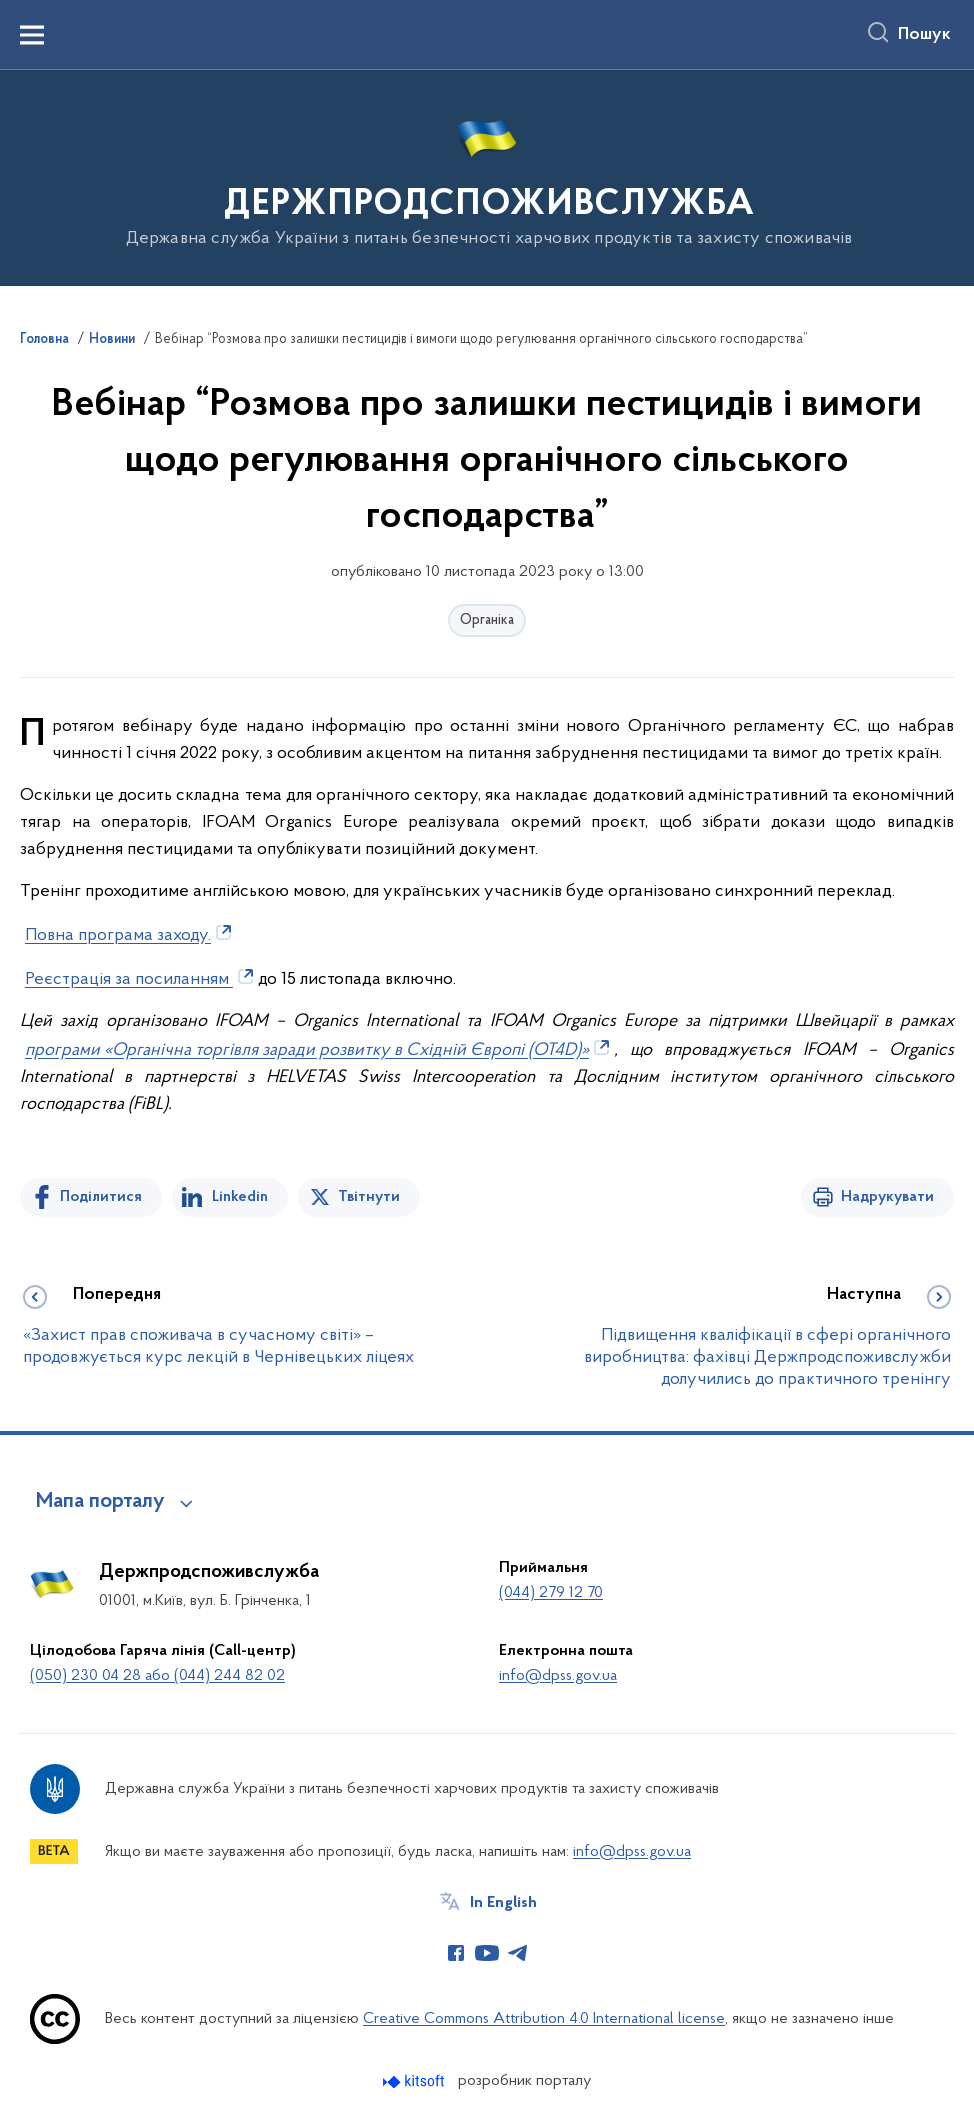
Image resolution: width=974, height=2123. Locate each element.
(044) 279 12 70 (551, 1593)
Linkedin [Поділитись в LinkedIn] (240, 1197)
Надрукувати (887, 1197)
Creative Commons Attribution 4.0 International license (544, 2019)
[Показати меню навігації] (32, 35)
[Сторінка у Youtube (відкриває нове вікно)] (487, 1953)
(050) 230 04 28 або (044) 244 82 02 (157, 1676)
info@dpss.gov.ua (558, 1676)
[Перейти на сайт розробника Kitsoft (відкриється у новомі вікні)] (415, 2081)
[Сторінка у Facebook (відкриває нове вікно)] (456, 1953)
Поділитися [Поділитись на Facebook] (101, 1197)
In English (503, 1903)
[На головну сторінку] (487, 176)
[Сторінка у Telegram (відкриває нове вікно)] (518, 1953)
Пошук (924, 35)
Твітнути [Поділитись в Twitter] (369, 1197)
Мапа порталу (100, 1502)
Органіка (487, 620)
